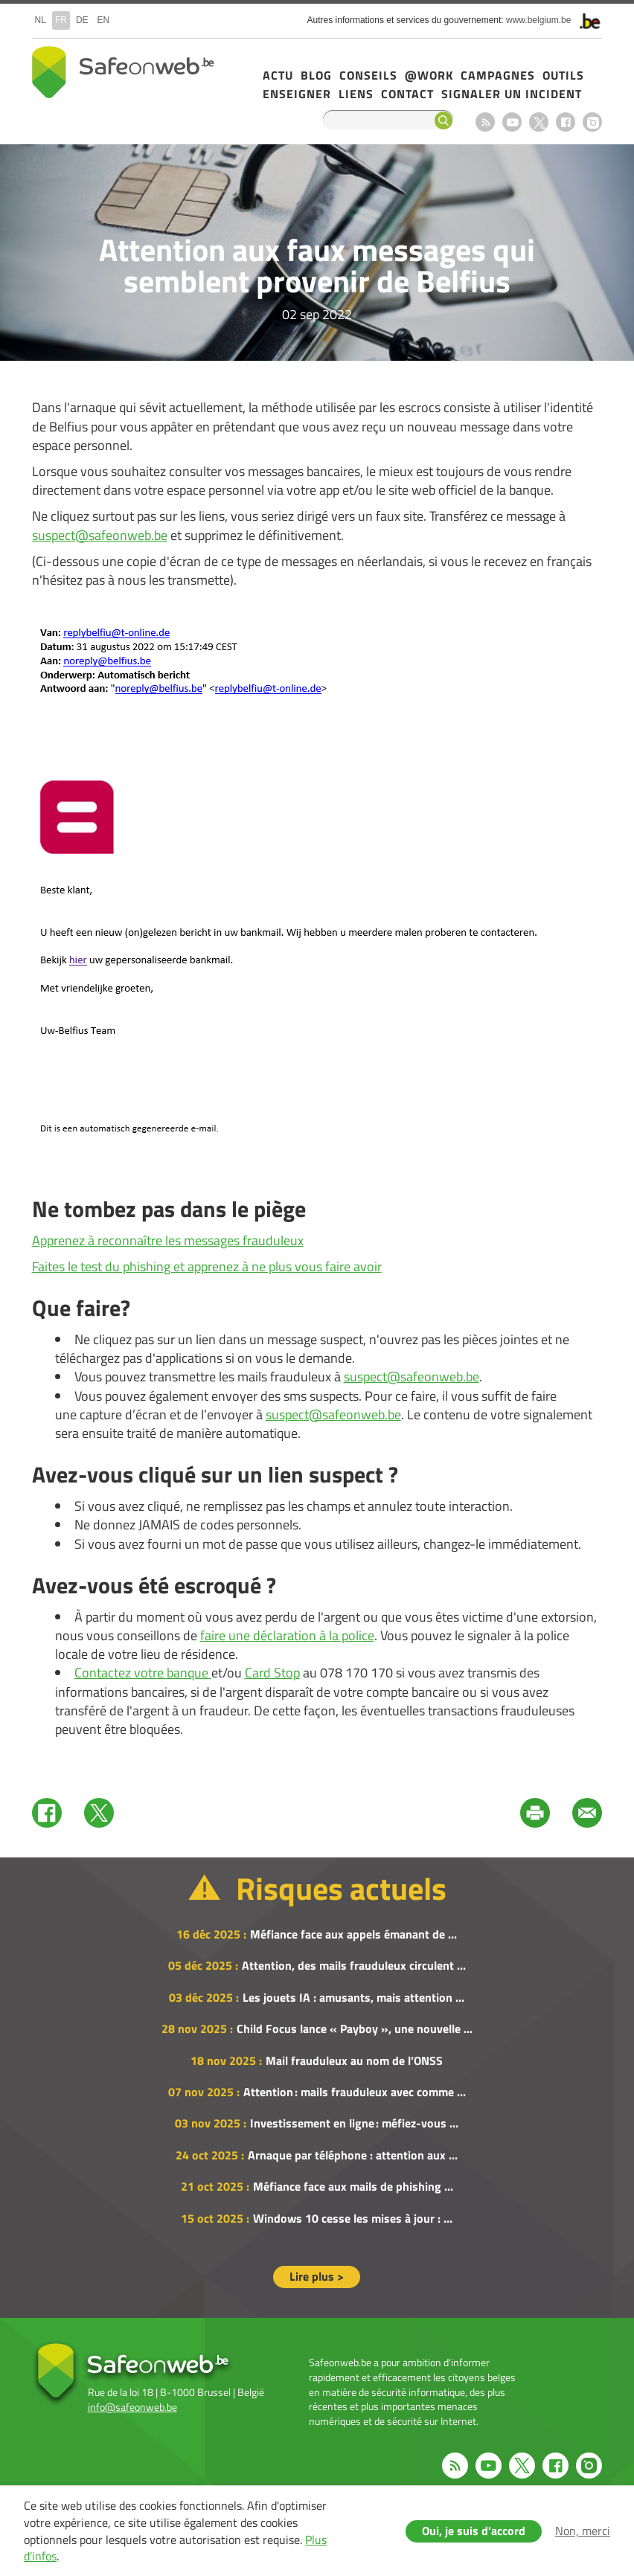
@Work (429, 75)
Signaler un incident (511, 94)
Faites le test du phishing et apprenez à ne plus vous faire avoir (207, 1266)
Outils (563, 75)
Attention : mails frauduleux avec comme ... (354, 2092)
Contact (407, 94)
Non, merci (582, 2531)
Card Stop (272, 1673)
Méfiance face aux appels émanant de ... (353, 1934)
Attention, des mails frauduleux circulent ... (354, 1965)
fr (61, 20)
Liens (356, 94)
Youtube (512, 122)
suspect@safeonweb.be (99, 535)
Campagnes (498, 75)
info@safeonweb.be (132, 2407)
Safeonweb (123, 72)
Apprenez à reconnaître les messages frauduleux (168, 1240)
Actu (278, 75)
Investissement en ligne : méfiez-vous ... (354, 2123)
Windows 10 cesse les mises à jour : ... (352, 2218)
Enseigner (297, 94)
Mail (587, 1813)
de (82, 20)
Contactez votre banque (142, 1673)
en (103, 20)
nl (40, 20)
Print (535, 1813)
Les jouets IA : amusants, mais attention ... (353, 1997)
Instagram (592, 122)
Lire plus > (316, 2276)
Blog (316, 75)
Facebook (565, 122)
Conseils (368, 75)
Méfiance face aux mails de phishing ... (353, 2186)
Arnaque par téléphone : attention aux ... (353, 2155)
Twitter (99, 1813)
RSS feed (485, 122)
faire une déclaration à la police (287, 1635)
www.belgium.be (538, 20)
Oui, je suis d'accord (473, 2531)
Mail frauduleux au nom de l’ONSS (354, 2060)
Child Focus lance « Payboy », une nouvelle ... (355, 2028)
